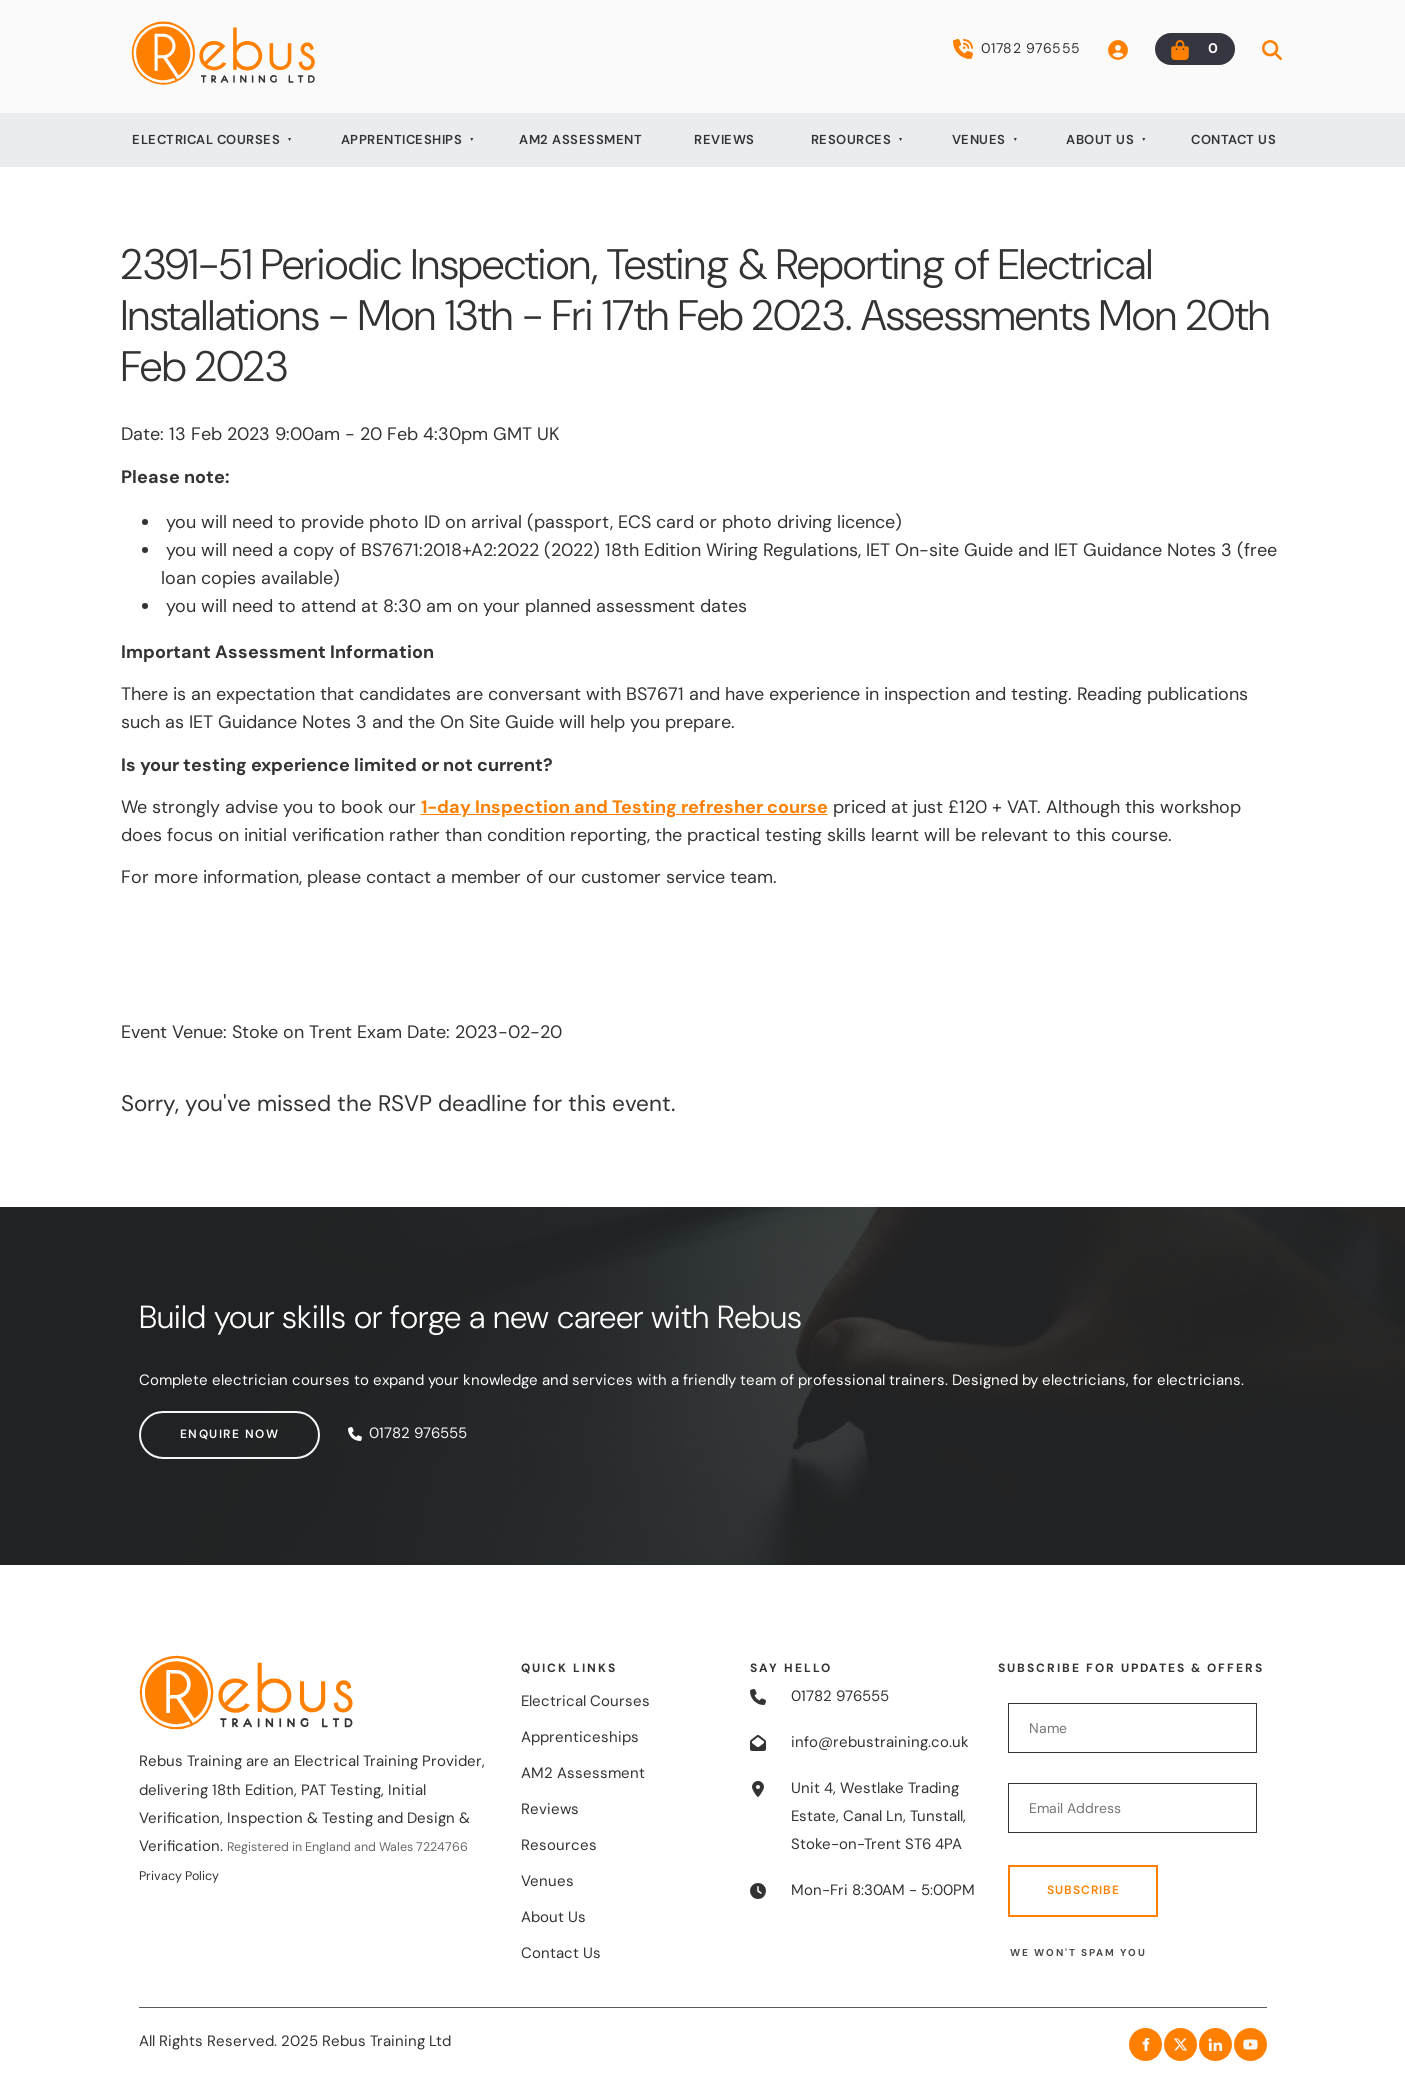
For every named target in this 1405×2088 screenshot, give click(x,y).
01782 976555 (1017, 49)
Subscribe (1083, 1890)
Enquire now (189, 1424)
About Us (1100, 139)
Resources (851, 139)
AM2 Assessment (580, 139)
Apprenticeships (402, 139)
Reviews (724, 139)
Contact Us (1233, 139)
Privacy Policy (179, 1876)
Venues (979, 139)
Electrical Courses (206, 139)
